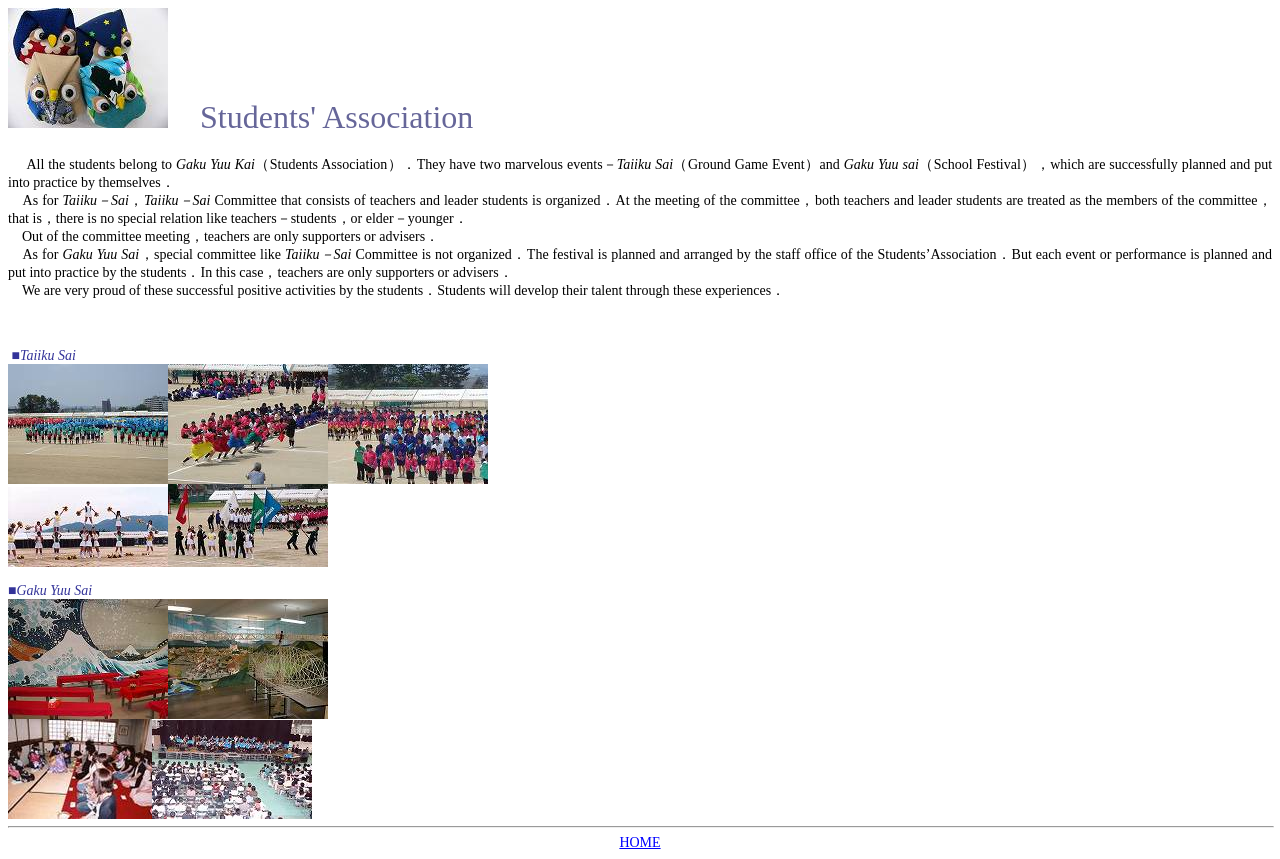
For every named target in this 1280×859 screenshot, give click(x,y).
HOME (639, 842)
